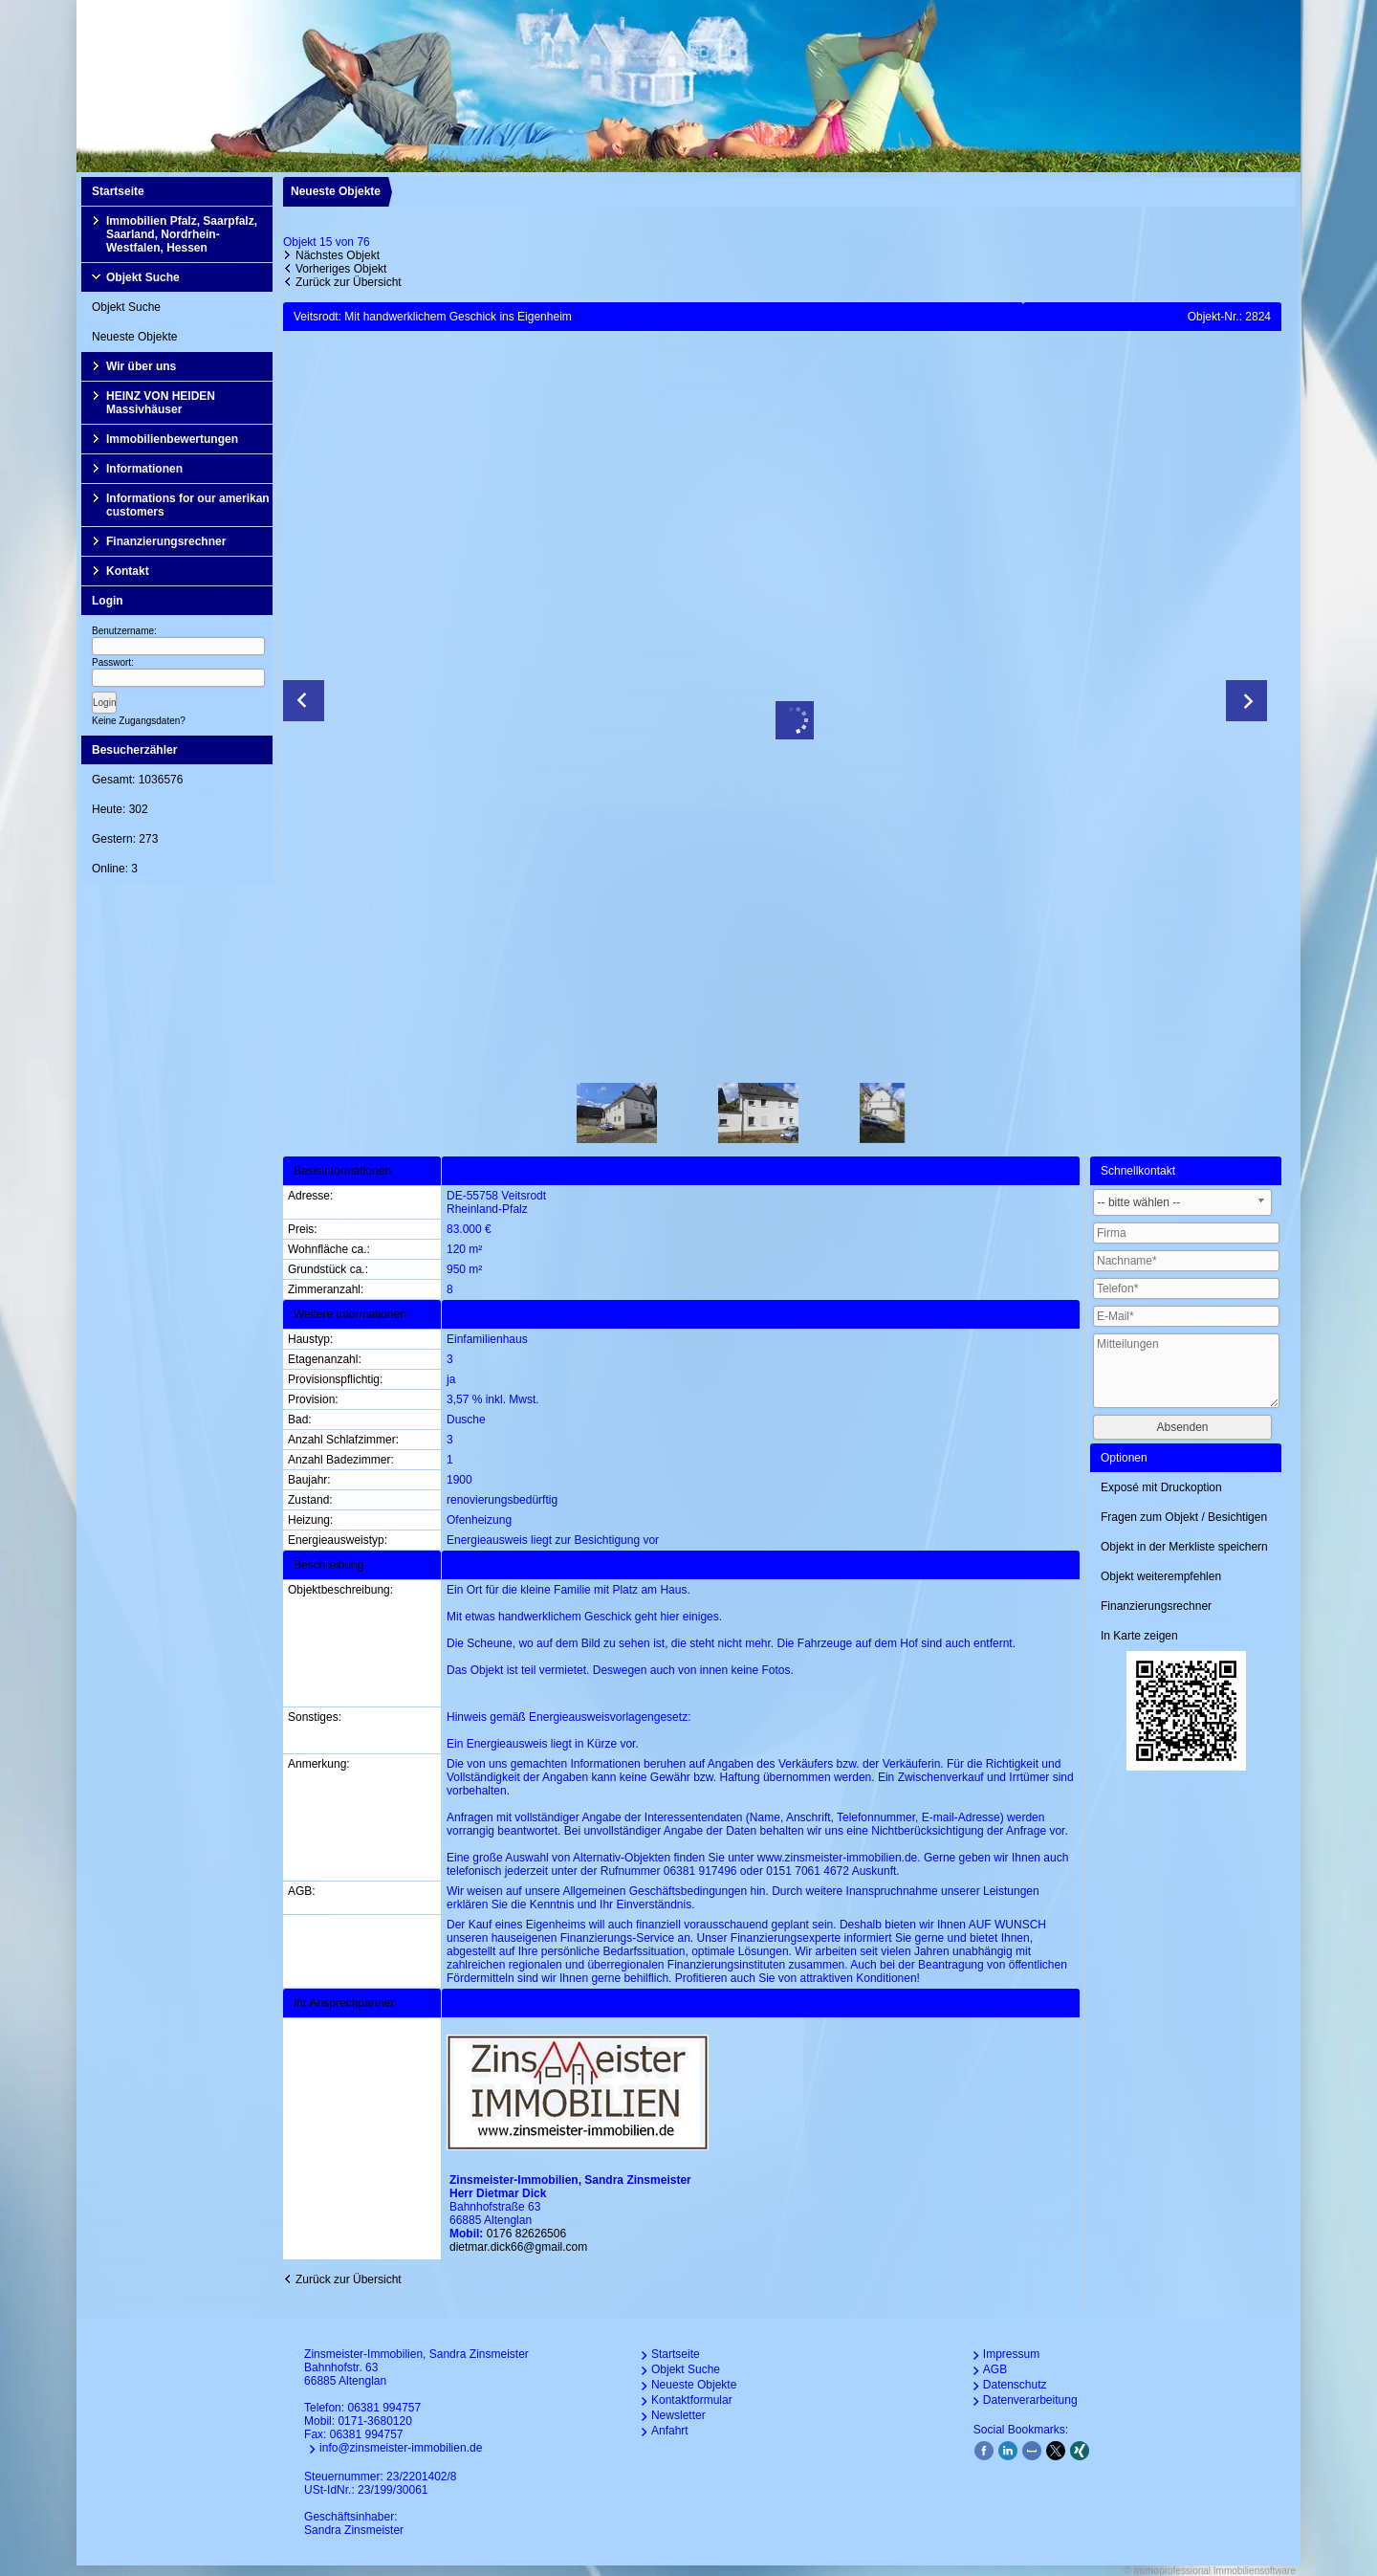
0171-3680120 (374, 2421)
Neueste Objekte (134, 336)
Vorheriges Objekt (340, 268)
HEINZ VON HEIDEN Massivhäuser (160, 402)
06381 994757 (384, 2407)
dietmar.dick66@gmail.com (518, 2247)
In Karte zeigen (1139, 1635)
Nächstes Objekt (337, 255)
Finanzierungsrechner (166, 541)
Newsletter (678, 2415)
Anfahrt (669, 2430)
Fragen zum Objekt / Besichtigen (1184, 1517)
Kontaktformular (691, 2400)
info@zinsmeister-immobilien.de (400, 2448)
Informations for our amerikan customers (188, 505)
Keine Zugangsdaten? (139, 721)
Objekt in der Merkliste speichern (1184, 1546)
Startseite (118, 191)
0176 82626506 (526, 2233)
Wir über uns (141, 366)
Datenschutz (1015, 2384)
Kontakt (127, 571)
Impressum (1011, 2354)
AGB (995, 2369)
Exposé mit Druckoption (1161, 1487)
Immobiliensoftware (1254, 2570)
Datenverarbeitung (1030, 2400)
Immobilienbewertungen (172, 439)
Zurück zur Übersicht (348, 282)
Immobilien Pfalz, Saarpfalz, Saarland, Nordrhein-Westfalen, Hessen (181, 234)
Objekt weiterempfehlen (1161, 1576)
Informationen (144, 468)
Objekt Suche (143, 277)
